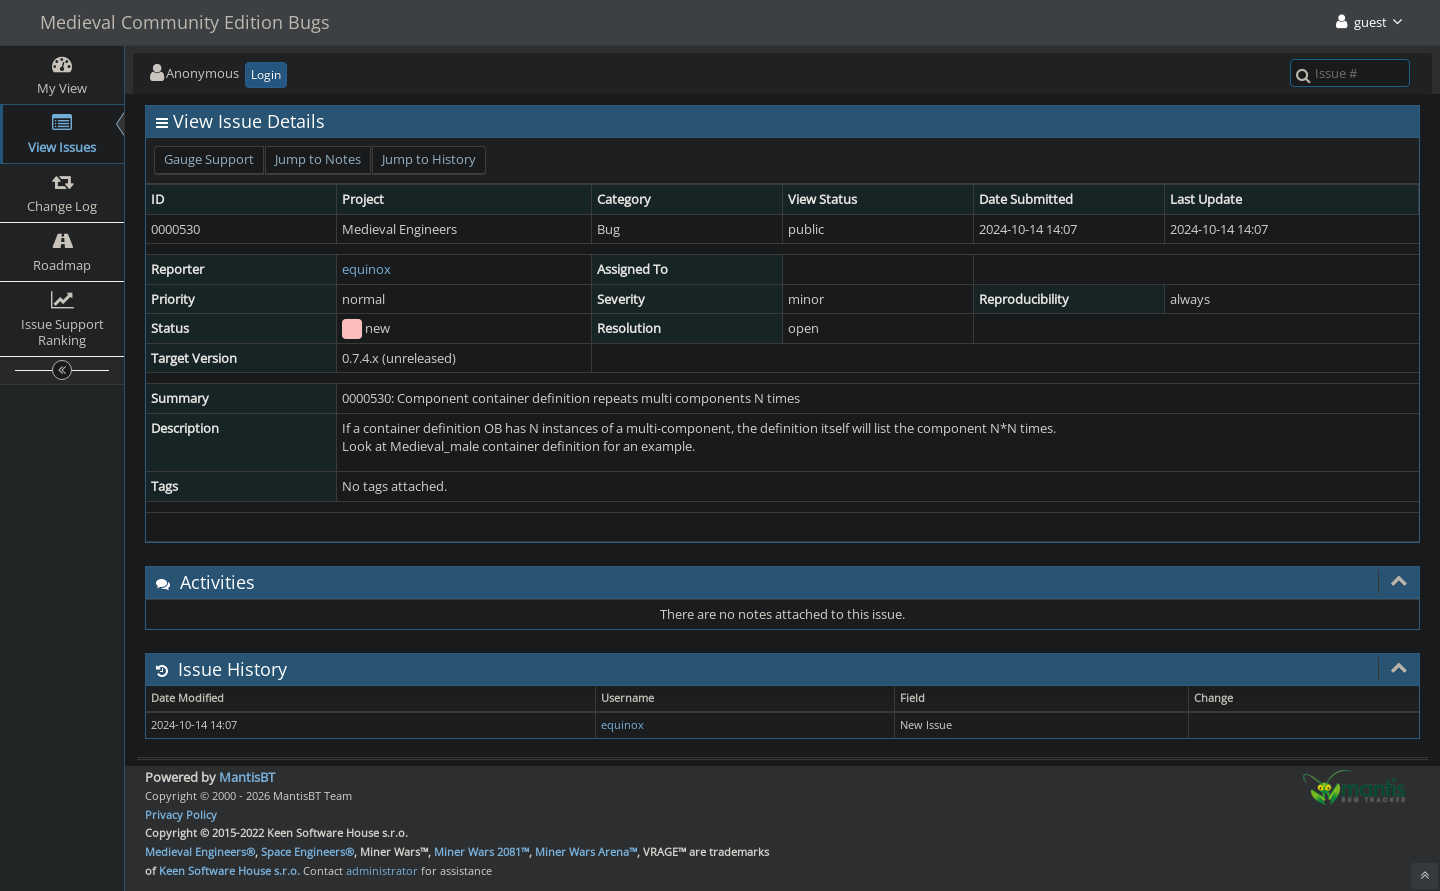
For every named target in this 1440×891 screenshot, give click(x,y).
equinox (366, 269)
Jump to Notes (318, 159)
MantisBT (247, 777)
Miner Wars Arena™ (586, 851)
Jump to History (429, 159)
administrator (382, 870)
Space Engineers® (307, 851)
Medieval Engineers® (200, 851)
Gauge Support (209, 159)
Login (266, 74)
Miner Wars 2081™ (481, 851)
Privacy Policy (181, 814)
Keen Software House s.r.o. (229, 870)
